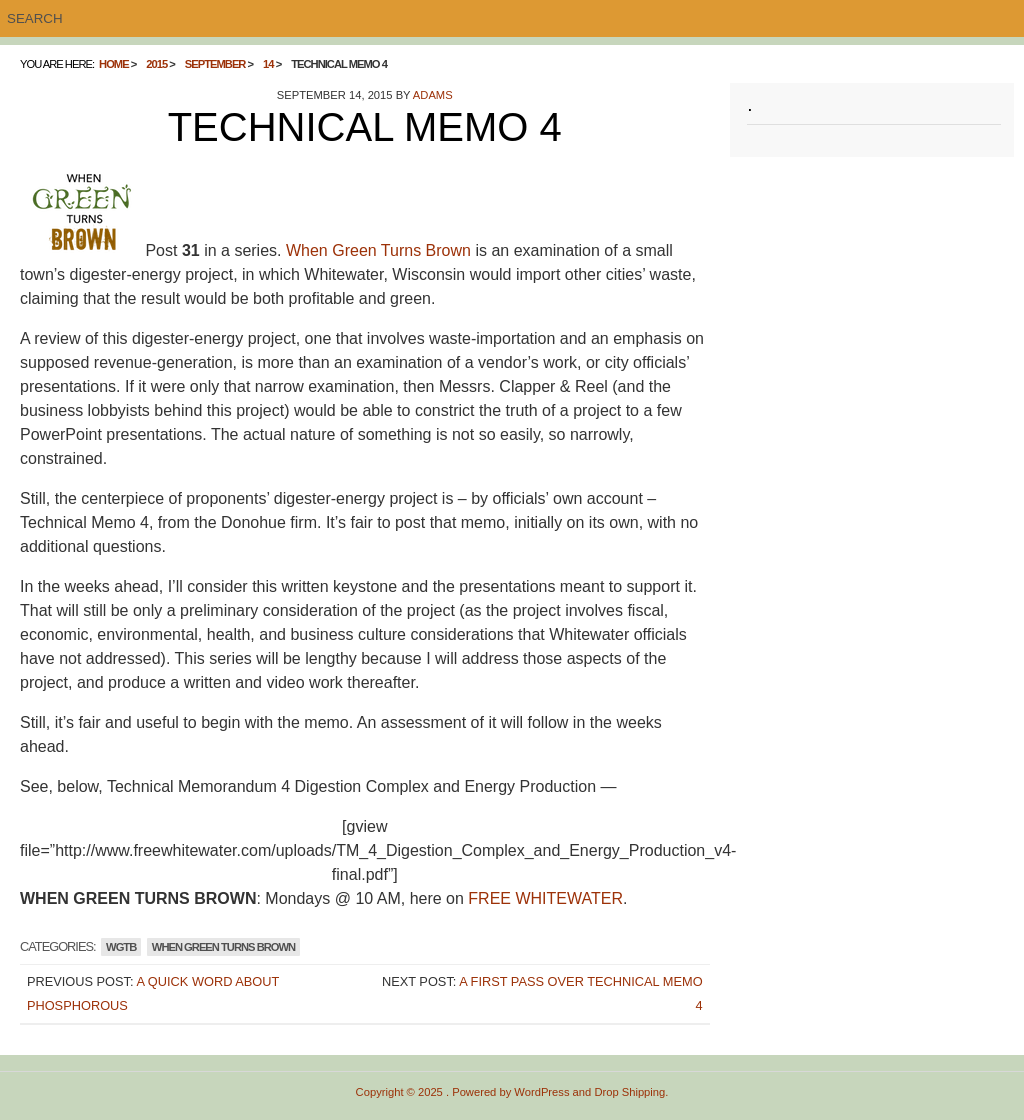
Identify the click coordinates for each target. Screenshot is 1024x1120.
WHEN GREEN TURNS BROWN (223, 947)
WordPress (541, 1092)
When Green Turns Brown (378, 250)
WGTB (121, 947)
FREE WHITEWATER (545, 898)
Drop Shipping (629, 1092)
